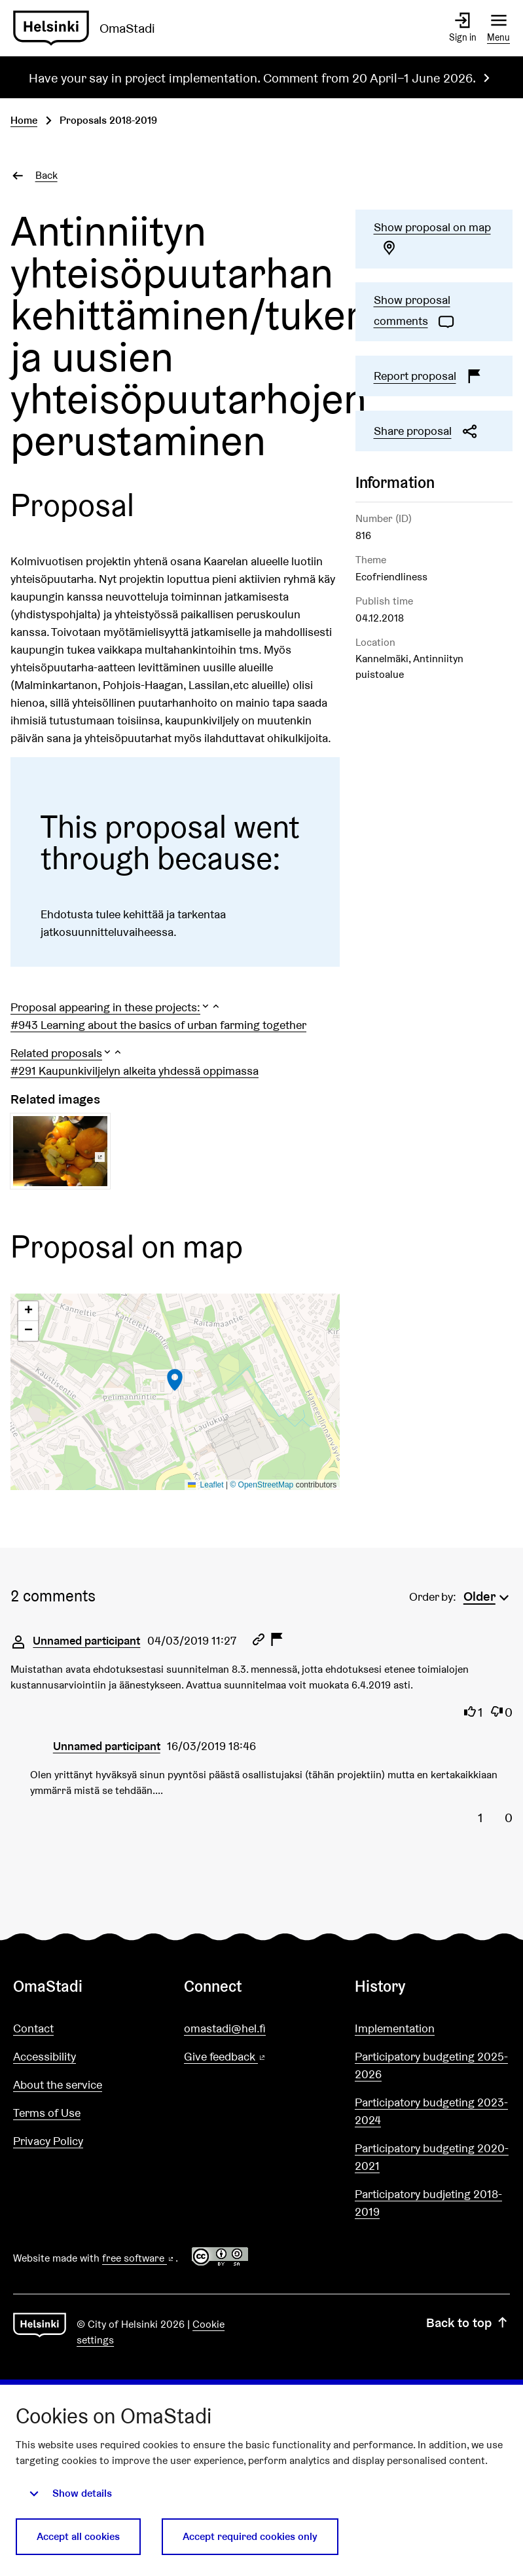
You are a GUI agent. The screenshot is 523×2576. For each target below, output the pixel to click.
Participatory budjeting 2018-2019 (428, 2202)
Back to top (468, 2323)
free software (138, 2258)
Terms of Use (47, 2112)
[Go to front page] (89, 28)
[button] (115, 1007)
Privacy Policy (48, 2140)
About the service (57, 2084)
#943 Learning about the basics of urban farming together (158, 1024)
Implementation (395, 2028)
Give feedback (256, 2057)
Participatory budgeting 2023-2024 (431, 2111)
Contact (33, 2028)
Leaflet (206, 1484)
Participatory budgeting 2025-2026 (431, 2065)
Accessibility (44, 2056)
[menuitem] (488, 1595)
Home (23, 120)
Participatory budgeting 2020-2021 (432, 2156)
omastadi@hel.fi (225, 2028)
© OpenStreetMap (261, 1484)
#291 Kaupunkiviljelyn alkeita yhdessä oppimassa (134, 1070)
